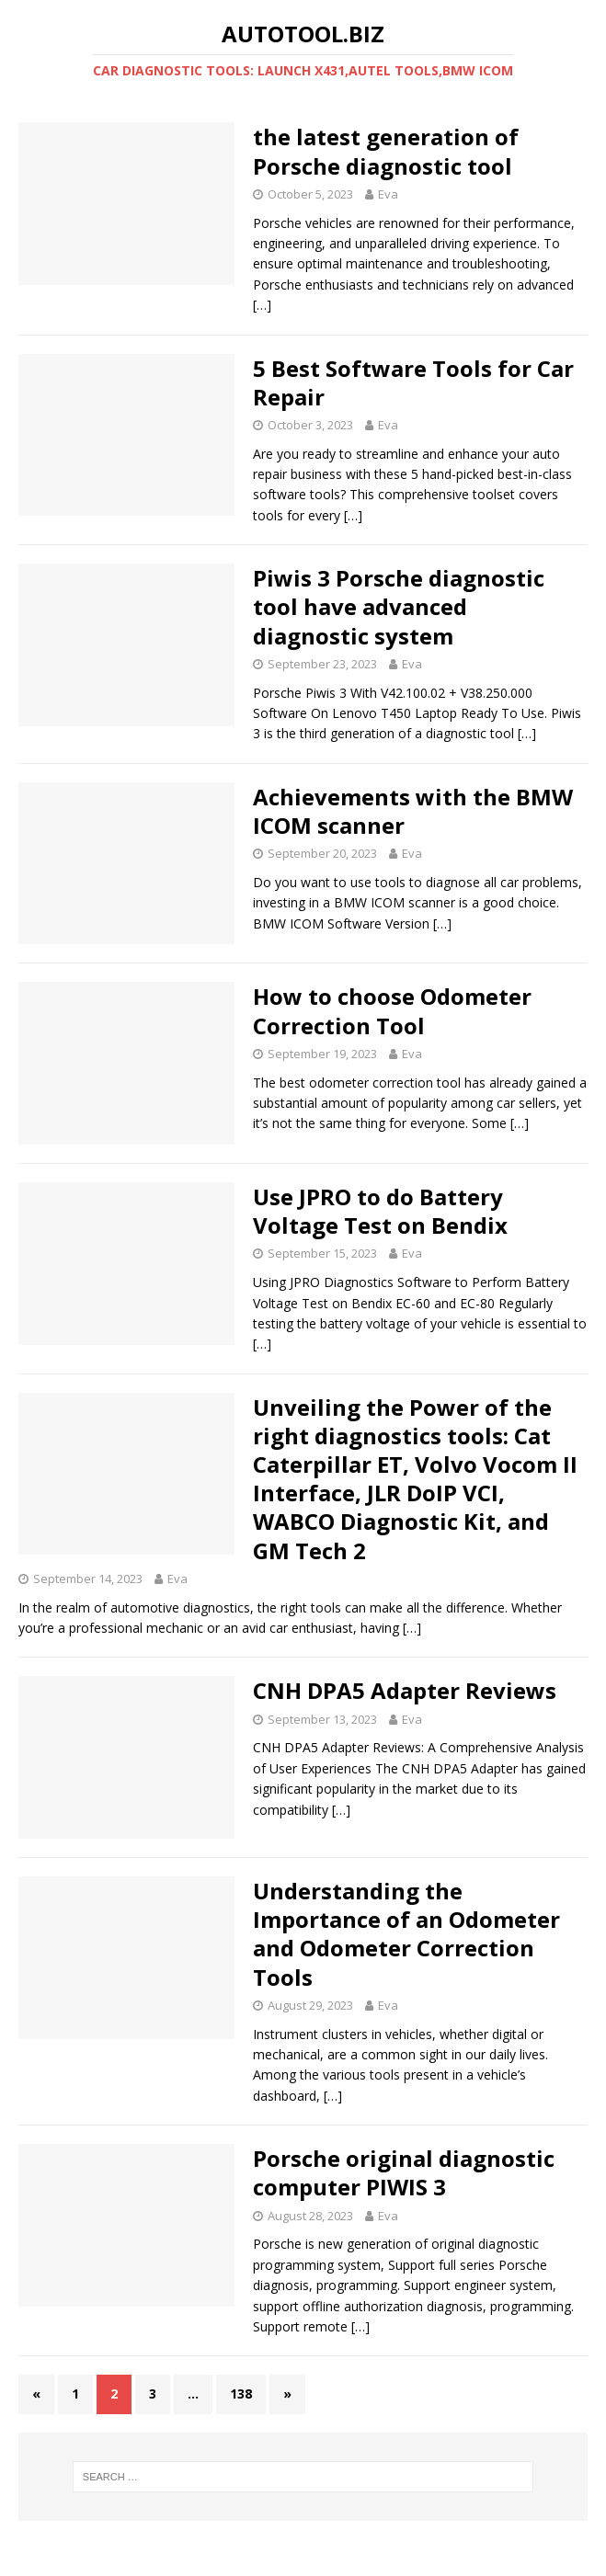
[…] (262, 304)
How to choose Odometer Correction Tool (392, 1010)
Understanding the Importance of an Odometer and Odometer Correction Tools (406, 1933)
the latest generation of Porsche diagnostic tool (386, 150)
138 (241, 2393)
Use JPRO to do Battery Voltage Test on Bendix (380, 1210)
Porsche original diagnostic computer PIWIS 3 (404, 2172)
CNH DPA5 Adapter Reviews (404, 1690)
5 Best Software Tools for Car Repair (413, 382)
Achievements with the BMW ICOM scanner (413, 810)
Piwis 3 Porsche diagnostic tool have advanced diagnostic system (398, 606)
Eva (388, 194)
